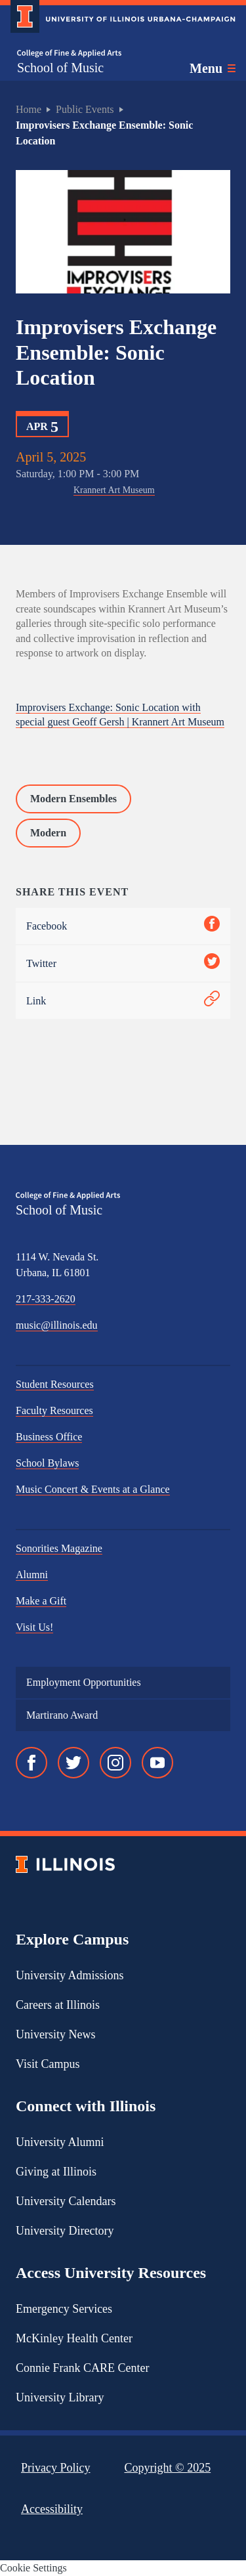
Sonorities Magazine (59, 1548)
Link (123, 1001)
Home (28, 109)
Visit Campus (47, 2064)
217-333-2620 (45, 1298)
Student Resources (55, 1384)
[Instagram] (115, 1762)
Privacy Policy (56, 2467)
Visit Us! (34, 1627)
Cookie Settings (33, 2567)
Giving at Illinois (56, 2171)
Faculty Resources (54, 1410)
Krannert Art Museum (114, 490)
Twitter (123, 963)
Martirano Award (62, 1715)
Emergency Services (64, 2308)
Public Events (84, 109)
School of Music (60, 67)
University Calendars (65, 2201)
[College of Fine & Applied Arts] (69, 53)
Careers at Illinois (58, 2004)
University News (55, 2034)
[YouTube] (157, 1762)
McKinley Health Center (74, 2338)
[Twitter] (73, 1762)
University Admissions (70, 1975)
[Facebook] (31, 1762)
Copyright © (168, 2467)
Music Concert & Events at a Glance (93, 1489)
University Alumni (60, 2142)
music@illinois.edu (57, 1325)
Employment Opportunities (83, 1682)
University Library (60, 2397)
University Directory (64, 2230)
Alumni (32, 1574)
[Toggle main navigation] (213, 68)
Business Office (49, 1436)
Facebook (123, 926)
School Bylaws (47, 1463)
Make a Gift (41, 1600)
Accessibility (52, 2509)
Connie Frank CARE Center (82, 2367)
